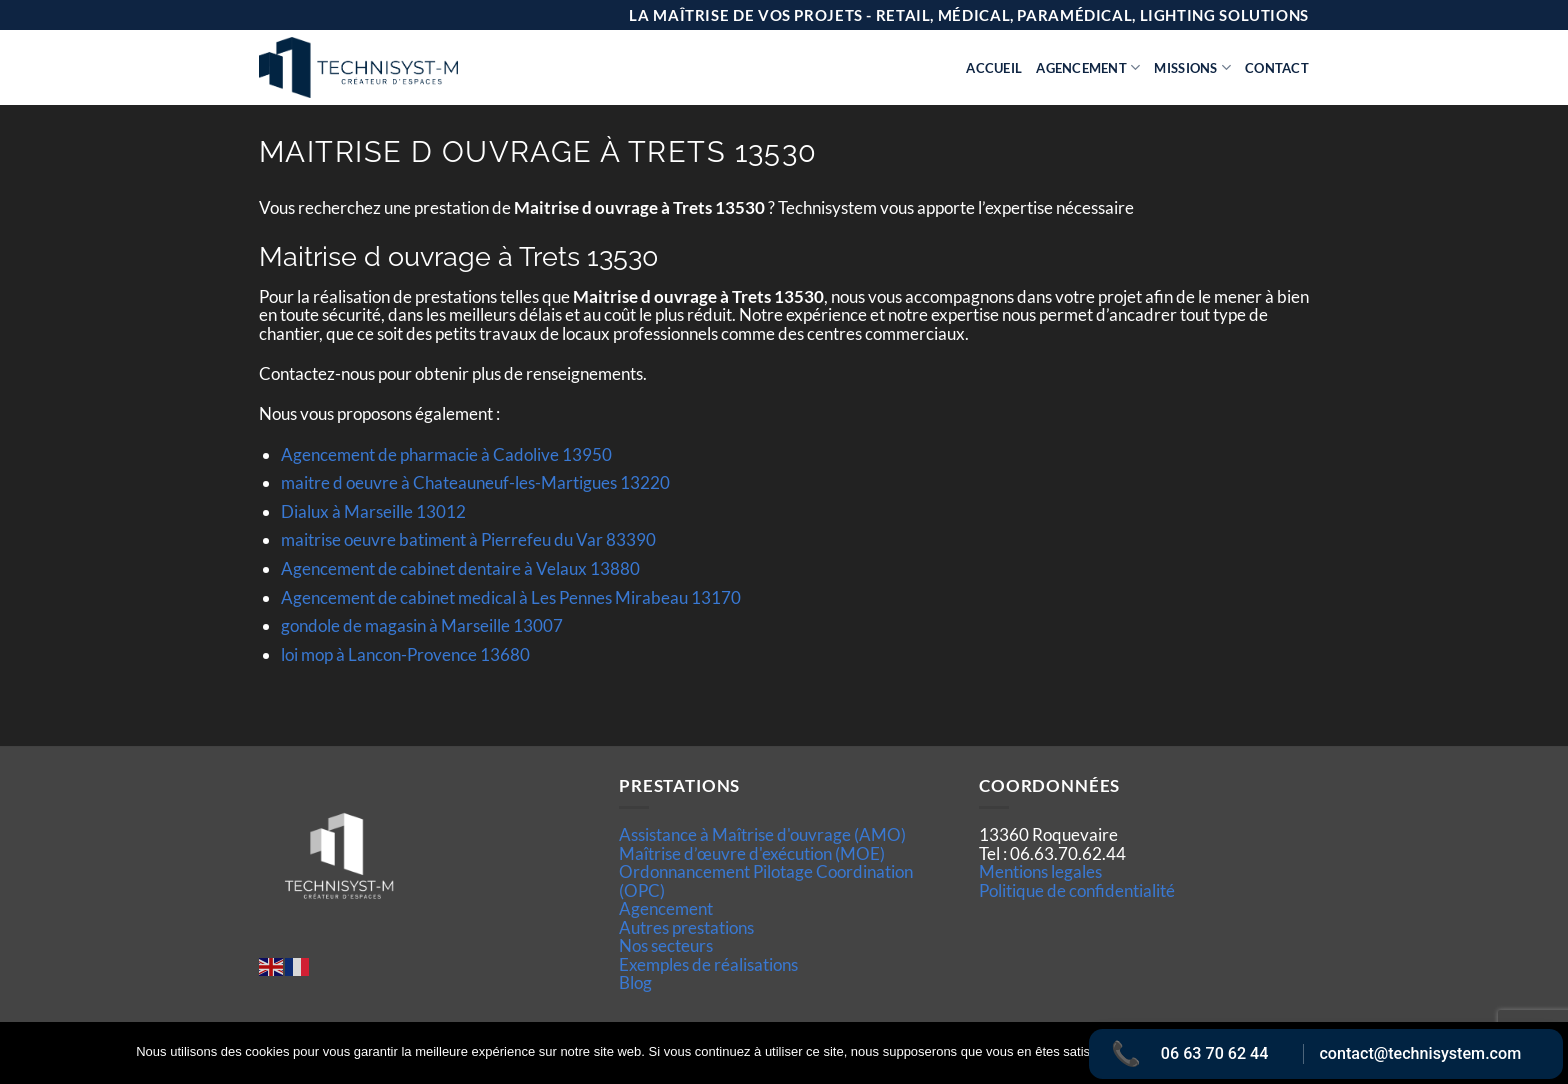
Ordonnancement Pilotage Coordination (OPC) (766, 880)
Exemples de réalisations (708, 964)
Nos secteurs (666, 945)
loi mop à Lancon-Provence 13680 (405, 654)
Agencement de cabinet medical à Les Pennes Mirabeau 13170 (511, 597)
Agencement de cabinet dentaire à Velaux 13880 (460, 568)
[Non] (1541, 1059)
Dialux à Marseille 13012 (373, 511)
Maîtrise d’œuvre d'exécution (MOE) (752, 853)
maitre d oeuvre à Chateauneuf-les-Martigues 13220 (475, 482)
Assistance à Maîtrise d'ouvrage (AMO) (762, 834)
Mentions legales (1040, 871)
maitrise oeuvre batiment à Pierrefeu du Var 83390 (468, 539)
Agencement (1088, 67)
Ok (1147, 1053)
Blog (635, 982)
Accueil (994, 68)
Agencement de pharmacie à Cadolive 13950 (446, 454)
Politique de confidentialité (1077, 890)
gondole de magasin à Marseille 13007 (422, 625)
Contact (1277, 68)
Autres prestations (686, 927)
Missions (1192, 67)
